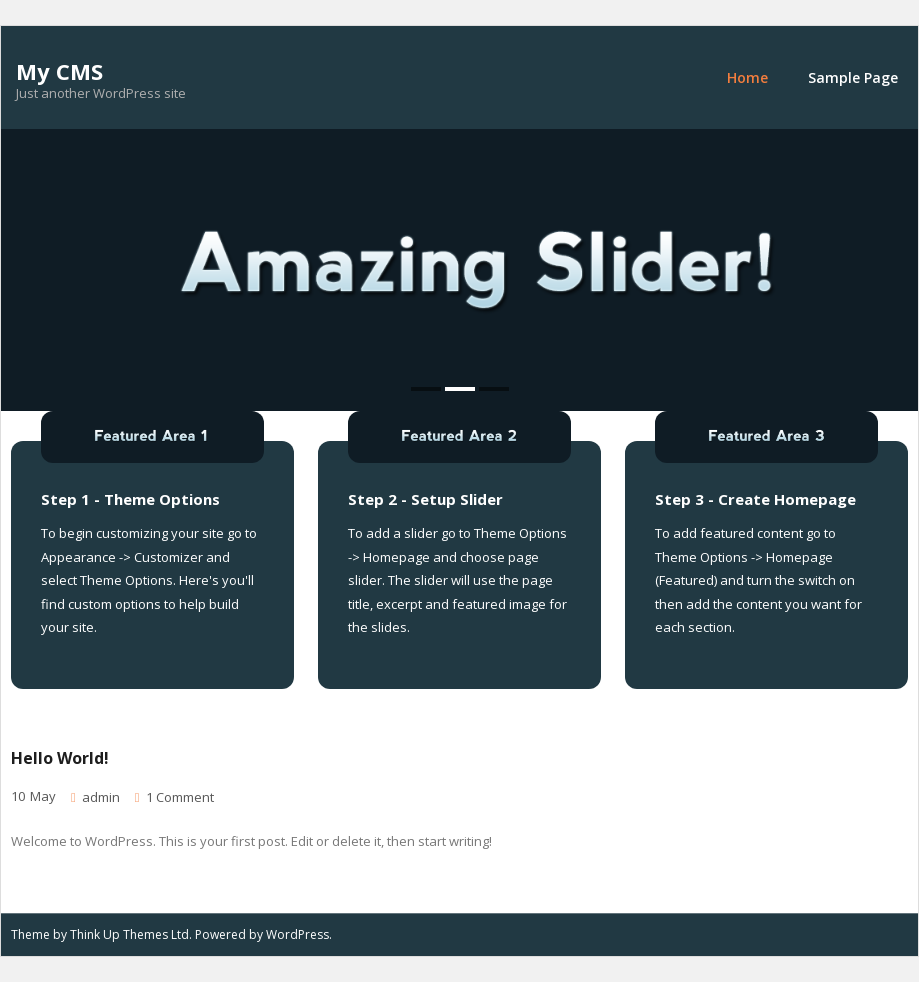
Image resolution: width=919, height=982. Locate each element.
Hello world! (60, 758)
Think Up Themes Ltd (129, 934)
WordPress (297, 934)
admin (101, 797)
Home (747, 77)
